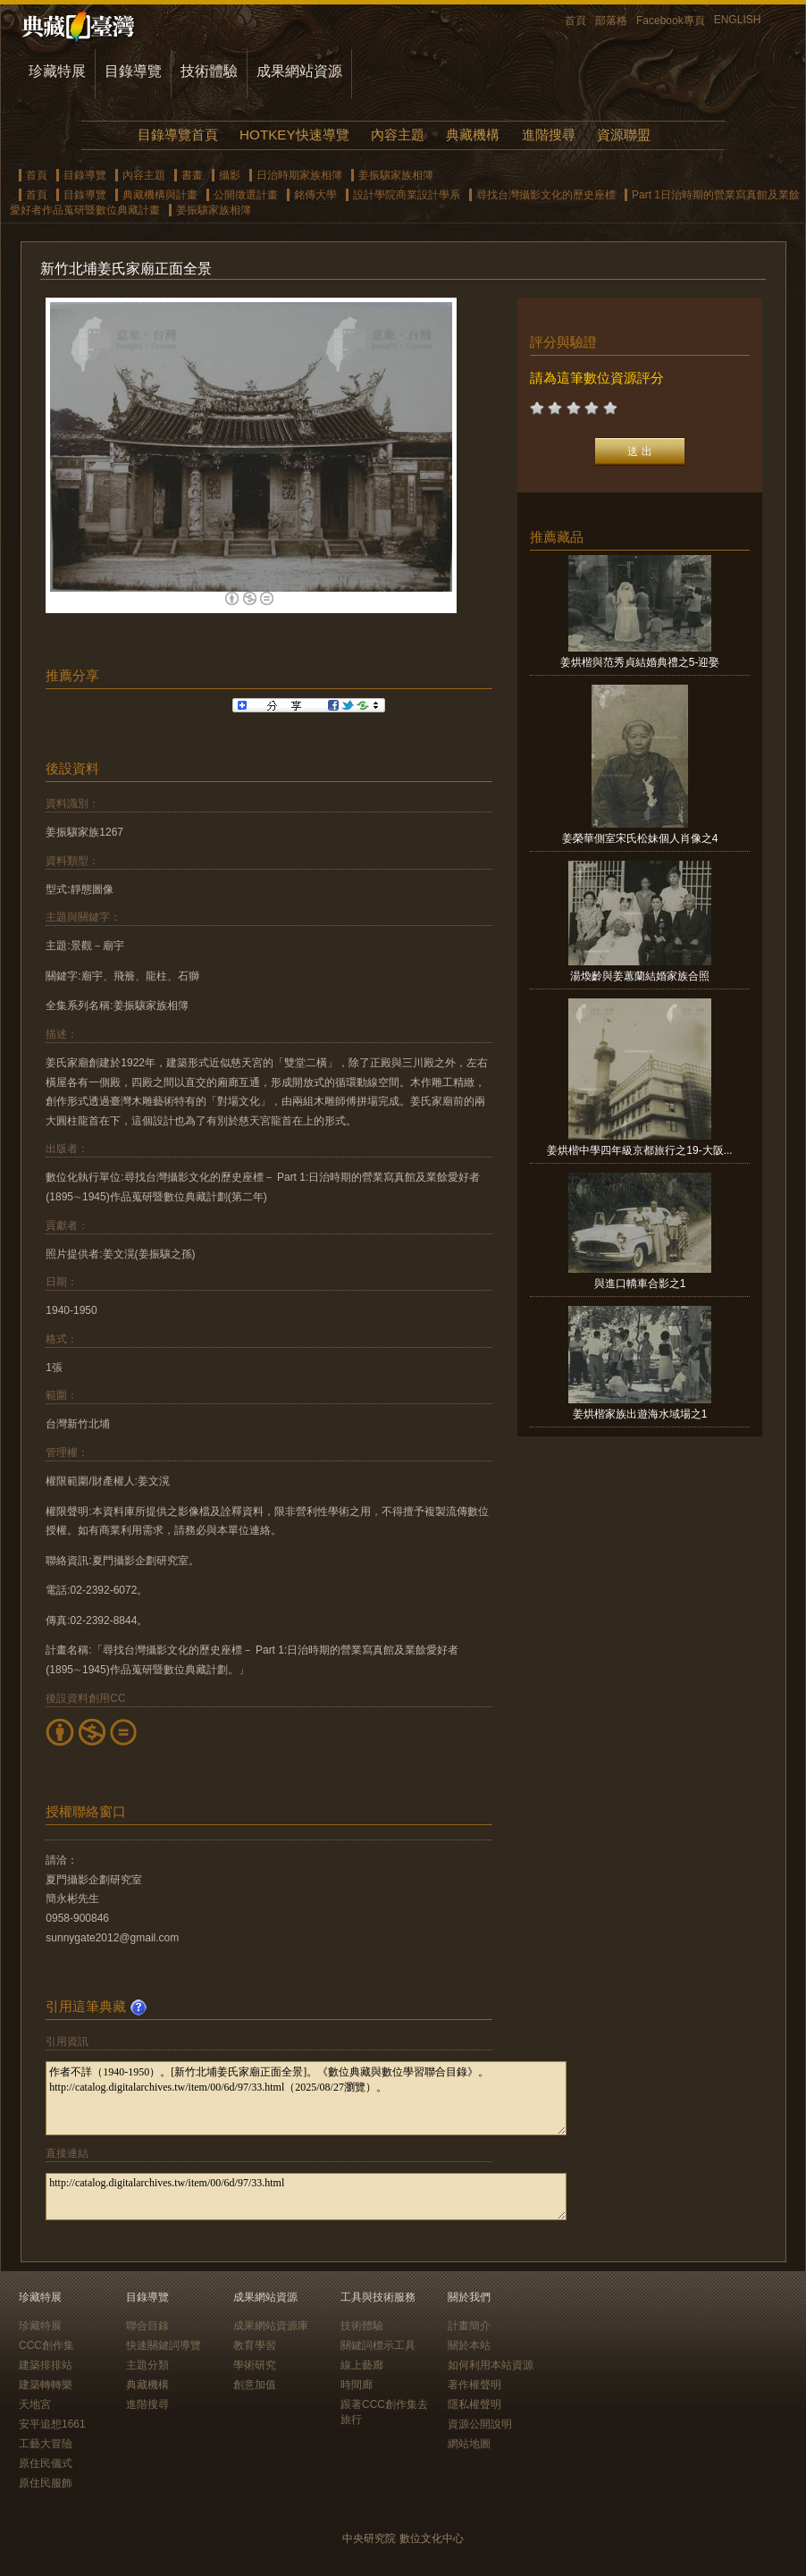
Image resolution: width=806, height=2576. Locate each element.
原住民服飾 (45, 2483)
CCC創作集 (46, 2345)
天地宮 (35, 2404)
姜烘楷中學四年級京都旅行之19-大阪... (639, 1150)
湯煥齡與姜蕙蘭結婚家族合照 (639, 976)
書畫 (192, 175)
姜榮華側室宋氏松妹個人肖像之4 (640, 838)
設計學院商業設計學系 (406, 195)
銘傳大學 (315, 195)
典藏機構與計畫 (159, 195)
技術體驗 (209, 71)
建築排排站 (45, 2365)
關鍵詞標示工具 (378, 2345)
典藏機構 (473, 134)
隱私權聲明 (474, 2404)
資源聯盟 (624, 134)
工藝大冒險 (45, 2443)
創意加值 (254, 2384)
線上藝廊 (361, 2365)
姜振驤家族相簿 (395, 175)
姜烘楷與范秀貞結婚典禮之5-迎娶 (640, 662)
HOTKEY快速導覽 (293, 134)
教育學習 (254, 2345)
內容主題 (397, 134)
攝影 (229, 175)
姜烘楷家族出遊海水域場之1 (640, 1414)
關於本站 (469, 2345)
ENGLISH (737, 19)
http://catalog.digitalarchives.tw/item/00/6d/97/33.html (306, 2196)
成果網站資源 (299, 71)
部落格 (611, 20)
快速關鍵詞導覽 (163, 2345)
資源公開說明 (480, 2424)
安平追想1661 (52, 2424)
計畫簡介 (469, 2325)
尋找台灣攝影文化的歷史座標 (546, 195)
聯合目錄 (147, 2325)
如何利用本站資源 (490, 2365)
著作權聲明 (474, 2384)
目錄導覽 (133, 71)
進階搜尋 (548, 134)
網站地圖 (469, 2443)
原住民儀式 (45, 2463)
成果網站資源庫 (270, 2325)
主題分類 (147, 2365)
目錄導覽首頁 (178, 134)
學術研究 (254, 2365)
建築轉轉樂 (45, 2384)
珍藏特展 (57, 71)
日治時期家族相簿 (299, 175)
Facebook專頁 (670, 20)
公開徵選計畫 (246, 195)
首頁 (575, 20)
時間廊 (356, 2384)
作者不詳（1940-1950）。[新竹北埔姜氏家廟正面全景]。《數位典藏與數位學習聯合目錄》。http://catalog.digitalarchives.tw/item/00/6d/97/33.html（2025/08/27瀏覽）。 (306, 2098)
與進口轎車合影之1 (640, 1283)
